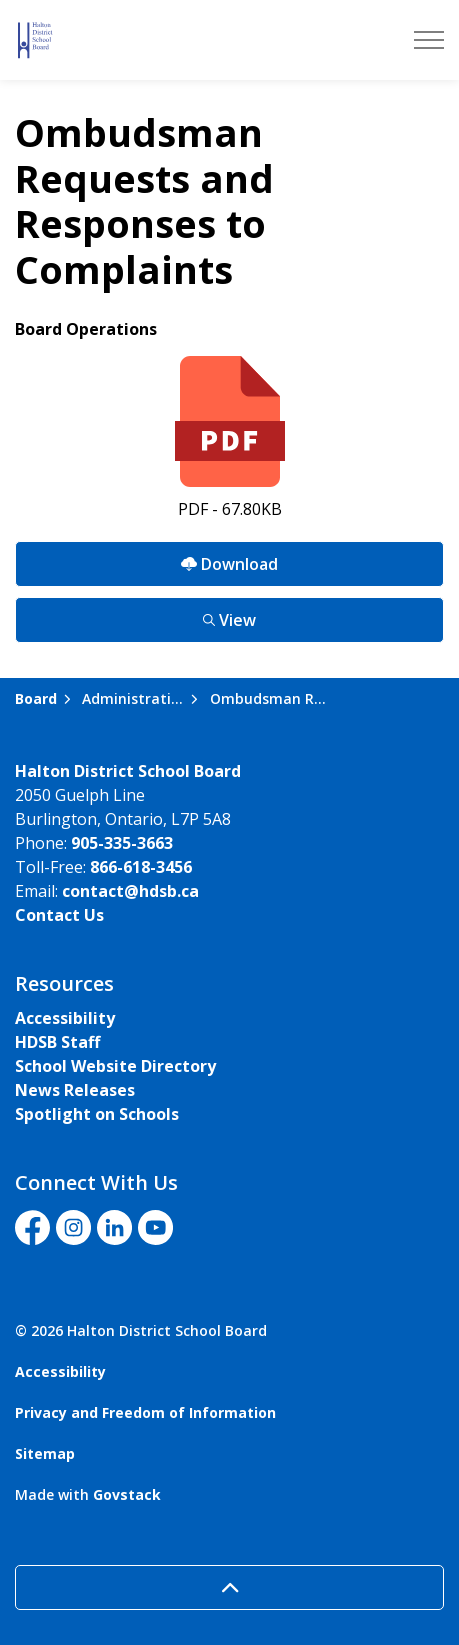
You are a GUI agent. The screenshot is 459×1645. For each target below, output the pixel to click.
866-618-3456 (141, 867)
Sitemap (45, 1453)
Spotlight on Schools (97, 1114)
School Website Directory (115, 1066)
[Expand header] (429, 40)
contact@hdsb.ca (130, 891)
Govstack (127, 1494)
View (229, 619)
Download (229, 563)
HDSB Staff (57, 1042)
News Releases (75, 1090)
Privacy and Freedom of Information (145, 1412)
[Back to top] (229, 1587)
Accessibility (65, 1018)
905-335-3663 (122, 843)
